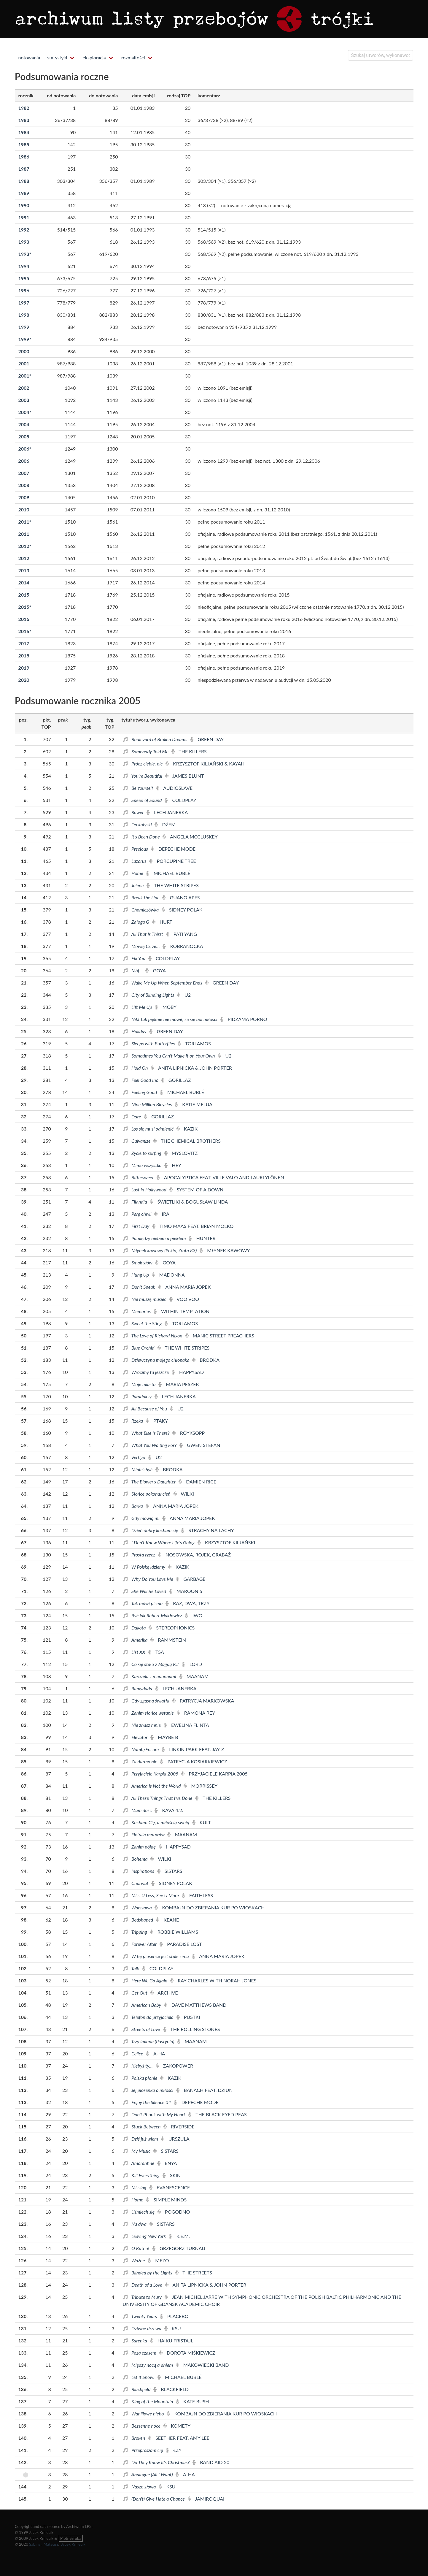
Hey (172, 1165)
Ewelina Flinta (186, 1725)
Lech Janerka (167, 812)
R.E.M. (179, 2236)
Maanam (194, 1676)
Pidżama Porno (243, 1019)
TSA (156, 1652)
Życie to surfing (143, 1153)
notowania (29, 57)
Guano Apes (181, 897)
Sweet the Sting (143, 1323)
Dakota (135, 1627)
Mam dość (138, 1810)
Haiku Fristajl (171, 2340)
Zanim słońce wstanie (149, 1713)
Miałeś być (138, 1469)
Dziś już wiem (141, 2138)
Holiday (135, 1031)
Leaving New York (145, 2236)
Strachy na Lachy (207, 1530)
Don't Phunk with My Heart (155, 2114)
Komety (176, 2425)
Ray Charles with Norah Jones (213, 1980)
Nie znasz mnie (142, 1725)
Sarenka (135, 2340)
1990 (23, 205)
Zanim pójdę (140, 1846)
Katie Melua (193, 1104)
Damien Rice (197, 1481)
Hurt (162, 922)
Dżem (165, 824)
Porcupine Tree (172, 861)
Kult (201, 1822)
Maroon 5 (185, 1591)
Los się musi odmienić (149, 1128)
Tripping (135, 1932)
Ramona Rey (196, 1713)
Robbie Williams (174, 1932)
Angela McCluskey (190, 836)
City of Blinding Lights (149, 995)
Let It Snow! (139, 2377)
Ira (161, 1214)
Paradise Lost (181, 1944)
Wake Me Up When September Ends (163, 982)
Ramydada (138, 1688)
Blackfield (137, 2389)
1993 (23, 242)
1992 (23, 229)
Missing (135, 2187)
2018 (23, 655)
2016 (23, 619)
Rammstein (168, 1640)
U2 (184, 995)
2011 (24, 521)
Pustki (188, 2017)
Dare (132, 1116)
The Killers (189, 751)
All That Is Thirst (143, 934)
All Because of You (145, 1408)
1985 (23, 144)
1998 (23, 315)
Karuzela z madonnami (150, 1676)
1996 (23, 290)
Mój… (133, 970)
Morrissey (200, 1786)
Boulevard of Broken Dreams (156, 739)
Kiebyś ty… (138, 2065)
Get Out (136, 1992)
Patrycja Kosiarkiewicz (193, 1761)
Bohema (136, 1859)
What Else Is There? (147, 1433)
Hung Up (136, 1274)
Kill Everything (142, 2175)
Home (133, 873)
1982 (23, 108)
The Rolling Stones (191, 2029)
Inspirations (139, 1871)
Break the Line (142, 897)
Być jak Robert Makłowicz (153, 1615)
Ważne (134, 2260)
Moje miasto (140, 1384)
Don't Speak (139, 1287)
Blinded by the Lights (148, 2272)
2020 (23, 680)
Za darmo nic (140, 1761)
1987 (23, 169)
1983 (23, 120)
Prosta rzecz (139, 1554)
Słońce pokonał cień (147, 1494)
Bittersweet (139, 1177)
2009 (23, 497)
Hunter (202, 1238)
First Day (136, 1226)
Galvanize (137, 1141)
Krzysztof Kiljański (226, 1542)
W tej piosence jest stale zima (156, 1956)
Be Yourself (138, 788)
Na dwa (135, 2224)
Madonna (168, 1274)
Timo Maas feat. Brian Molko (192, 1226)
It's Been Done (142, 836)
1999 (23, 327)
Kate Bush (192, 2401)
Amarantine (139, 2163)
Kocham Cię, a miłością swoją (156, 1822)
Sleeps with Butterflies (149, 1043)
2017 (23, 643)
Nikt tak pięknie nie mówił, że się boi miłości (171, 1019)
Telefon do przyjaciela (149, 2017)
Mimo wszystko (143, 1165)
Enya (167, 2163)
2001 (23, 363)
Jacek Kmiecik (73, 2544)
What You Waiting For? (150, 1445)
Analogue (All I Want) (148, 2474)
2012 (24, 546)
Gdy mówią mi (142, 1518)
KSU (172, 2328)
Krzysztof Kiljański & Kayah (205, 763)
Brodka (205, 1360)
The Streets (193, 2272)
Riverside (178, 2126)
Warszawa (138, 1907)
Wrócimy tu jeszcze (146, 1372)
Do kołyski (138, 824)
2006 (24, 448)
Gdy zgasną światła (147, 1700)
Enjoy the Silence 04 (147, 2102)
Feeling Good (140, 1092)
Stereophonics (172, 1627)
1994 (23, 266)
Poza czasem (140, 2352)
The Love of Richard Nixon (153, 1335)
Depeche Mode (173, 849)
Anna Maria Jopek (184, 1287)
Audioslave (174, 788)
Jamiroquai (206, 2499)
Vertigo (135, 1457)
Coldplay (180, 800)
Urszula (175, 2138)
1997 (23, 302)
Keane (167, 1919)
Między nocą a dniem (148, 2365)
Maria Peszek (178, 1384)
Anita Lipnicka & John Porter (191, 1068)
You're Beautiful (143, 776)
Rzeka (133, 1420)
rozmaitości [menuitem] (133, 57)
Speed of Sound (143, 800)
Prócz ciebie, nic (143, 763)
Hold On (136, 1068)
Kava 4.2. (169, 1810)
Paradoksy (138, 1396)
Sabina (35, 2544)
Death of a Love (143, 2285)
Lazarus (135, 861)
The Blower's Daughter (150, 1481)
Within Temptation (181, 1311)
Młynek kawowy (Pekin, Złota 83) (160, 1250)
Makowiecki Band (202, 2365)
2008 (23, 485)
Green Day (207, 739)
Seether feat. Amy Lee (178, 2438)
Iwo (193, 1615)
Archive (164, 1992)
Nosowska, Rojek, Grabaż (194, 1554)
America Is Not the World (152, 1786)
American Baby (142, 2005)
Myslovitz (181, 1153)
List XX (135, 1652)
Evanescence (169, 2187)
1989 (23, 193)
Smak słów (138, 1262)
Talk (131, 1968)
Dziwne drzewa (143, 2328)
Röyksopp (188, 1433)
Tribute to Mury (143, 2297)
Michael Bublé (168, 873)
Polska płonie (140, 2078)
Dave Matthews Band (195, 2005)
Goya (155, 970)
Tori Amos (194, 1043)
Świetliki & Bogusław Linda (189, 1201)
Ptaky (157, 1420)
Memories (137, 1311)
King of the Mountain (148, 2401)
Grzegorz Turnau (178, 2248)
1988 (23, 181)
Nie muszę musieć (145, 1299)
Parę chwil (138, 1214)
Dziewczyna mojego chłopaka (157, 1360)
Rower (134, 812)
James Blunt (184, 776)
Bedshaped (139, 1919)
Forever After (140, 1944)
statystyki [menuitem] (57, 57)
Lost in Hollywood (145, 1189)
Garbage (190, 1579)
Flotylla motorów (144, 1834)
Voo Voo (184, 1299)
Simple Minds (166, 2199)
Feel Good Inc (141, 1080)
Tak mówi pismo (143, 1603)
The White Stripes (173, 885)
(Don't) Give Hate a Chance (154, 2499)
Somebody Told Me (146, 751)
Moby (165, 1007)
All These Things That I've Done (158, 1798)
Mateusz (51, 2544)
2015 (23, 594)
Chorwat (136, 1883)
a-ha (155, 2053)
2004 (24, 412)
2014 (23, 582)
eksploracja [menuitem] (94, 57)
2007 (23, 473)
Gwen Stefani (200, 1445)
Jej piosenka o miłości (149, 2090)
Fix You (135, 958)
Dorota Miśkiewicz (187, 2352)
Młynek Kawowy (225, 1250)
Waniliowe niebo (144, 2413)
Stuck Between (142, 2126)
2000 (23, 351)
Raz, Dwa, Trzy (187, 1603)
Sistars (169, 1871)
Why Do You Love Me (148, 1579)
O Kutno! (136, 2248)
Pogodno (173, 2211)
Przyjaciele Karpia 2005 (151, 1773)
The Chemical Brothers (187, 1141)
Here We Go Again (146, 1980)
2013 (23, 570)
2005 (23, 436)
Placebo (174, 2316)
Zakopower (174, 2065)
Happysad (188, 1372)
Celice (133, 2053)
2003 (23, 400)
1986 (23, 156)
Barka (133, 1506)
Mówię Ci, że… (142, 946)
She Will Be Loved (145, 1591)
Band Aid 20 (210, 2462)
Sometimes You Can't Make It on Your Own (169, 1055)
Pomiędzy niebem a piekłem (155, 1238)
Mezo (158, 2260)
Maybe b (164, 1737)
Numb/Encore (141, 1749)
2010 (23, 509)
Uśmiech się (139, 2211)
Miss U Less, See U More (151, 1895)
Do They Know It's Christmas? (157, 2462)
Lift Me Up (138, 1007)
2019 (23, 667)
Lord (192, 1664)
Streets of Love (142, 2029)
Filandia (135, 1201)
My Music (137, 2151)
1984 (23, 132)
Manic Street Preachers (219, 1335)
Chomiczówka (141, 909)
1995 (23, 278)
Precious (136, 849)
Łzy (174, 2450)
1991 (23, 217)
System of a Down (196, 1189)
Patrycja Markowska (203, 1700)
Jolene (134, 885)
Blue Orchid (139, 1347)
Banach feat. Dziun (204, 2090)
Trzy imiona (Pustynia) (149, 2041)
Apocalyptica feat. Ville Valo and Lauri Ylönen (220, 1177)
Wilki (184, 1494)
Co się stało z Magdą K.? (151, 1664)
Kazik (187, 1128)
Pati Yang (181, 934)
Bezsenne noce (142, 2425)
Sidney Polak (182, 909)
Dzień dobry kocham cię (151, 1530)
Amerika (136, 1640)
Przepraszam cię (143, 2450)
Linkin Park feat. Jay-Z (193, 1749)
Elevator (136, 1737)
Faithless (197, 1895)
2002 (23, 388)
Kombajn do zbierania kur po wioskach (210, 1907)
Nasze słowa (140, 2486)
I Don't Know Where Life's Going (159, 1542)
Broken (134, 2438)
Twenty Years (140, 2316)
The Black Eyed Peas (217, 2114)
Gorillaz (176, 1080)
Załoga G (136, 922)
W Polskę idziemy (144, 1567)
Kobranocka (183, 946)
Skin (172, 2175)
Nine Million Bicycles (148, 1104)
